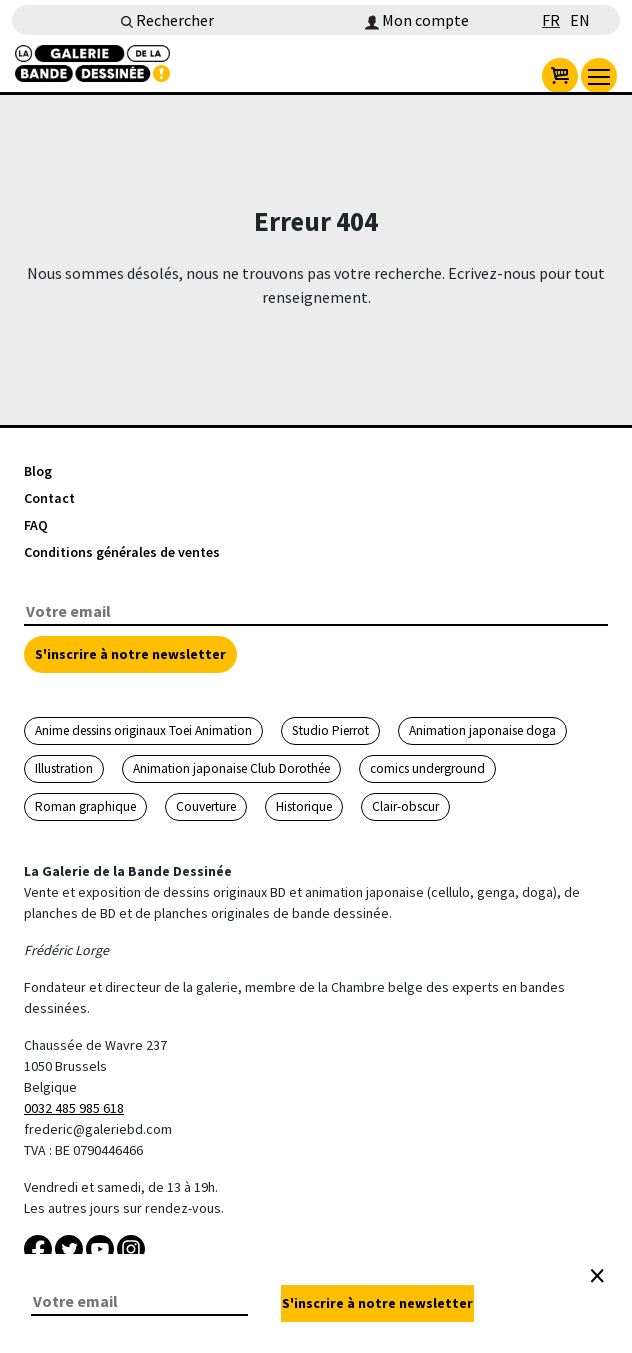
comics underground (427, 768)
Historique (304, 806)
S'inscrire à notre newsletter (130, 654)
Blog (38, 471)
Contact (49, 498)
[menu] (599, 76)
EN (580, 20)
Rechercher (167, 20)
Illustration (64, 768)
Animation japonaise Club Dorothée (231, 768)
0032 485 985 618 (74, 1108)
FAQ (36, 525)
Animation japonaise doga (482, 730)
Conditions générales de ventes (122, 552)
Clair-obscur (405, 806)
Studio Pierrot (330, 730)
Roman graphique (85, 806)
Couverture (206, 806)
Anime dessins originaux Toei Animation (143, 730)
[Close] (597, 1276)
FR (551, 20)
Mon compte (417, 20)
